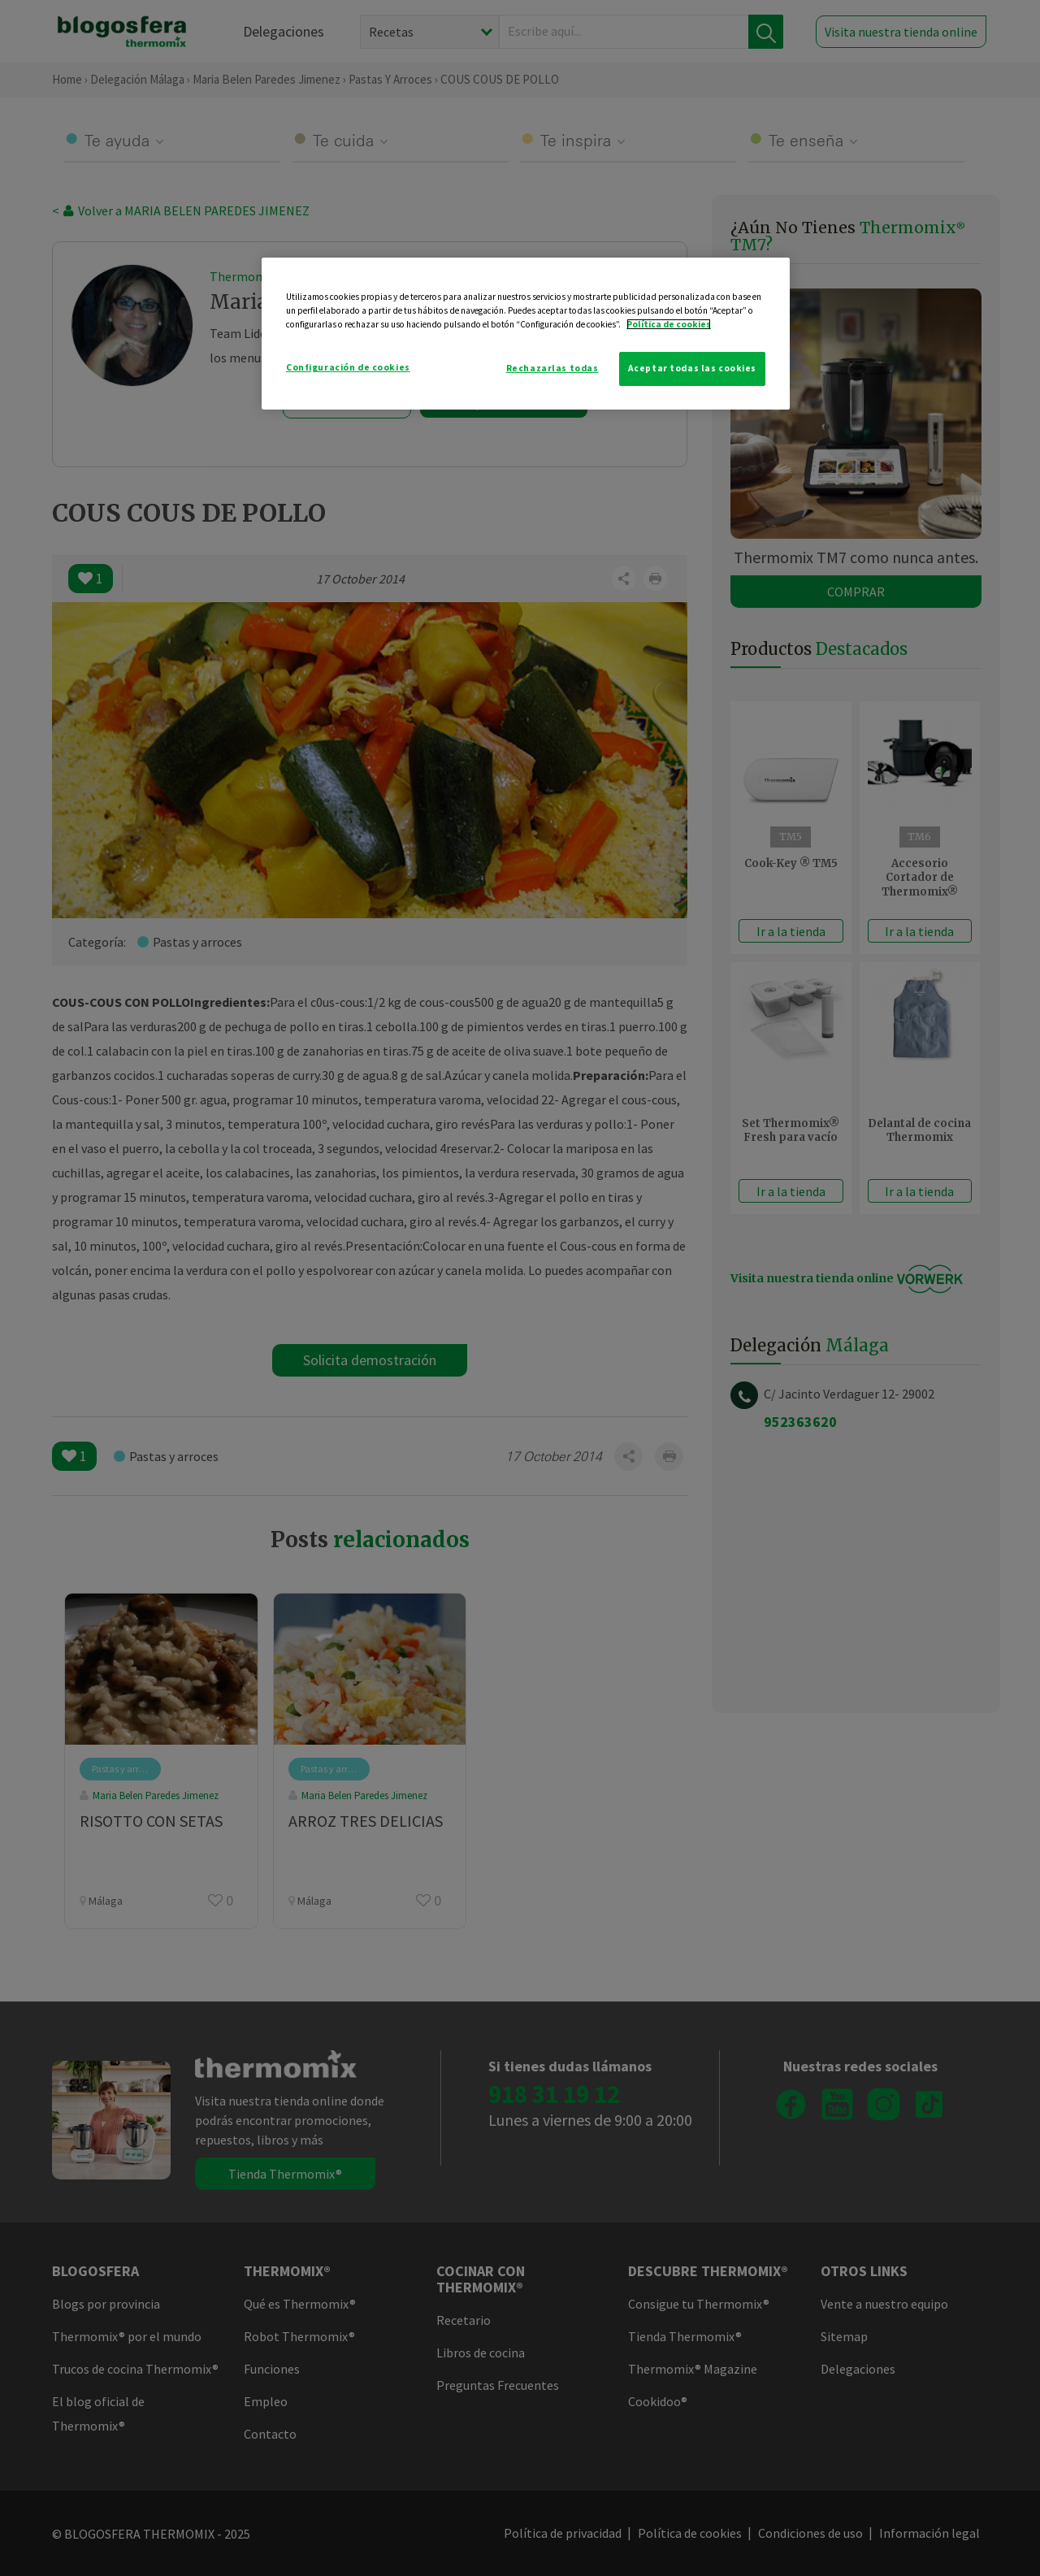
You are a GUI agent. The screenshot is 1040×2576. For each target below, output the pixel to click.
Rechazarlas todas (552, 368)
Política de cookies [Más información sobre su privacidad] (668, 324)
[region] (526, 334)
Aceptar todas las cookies (692, 368)
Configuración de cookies (348, 367)
